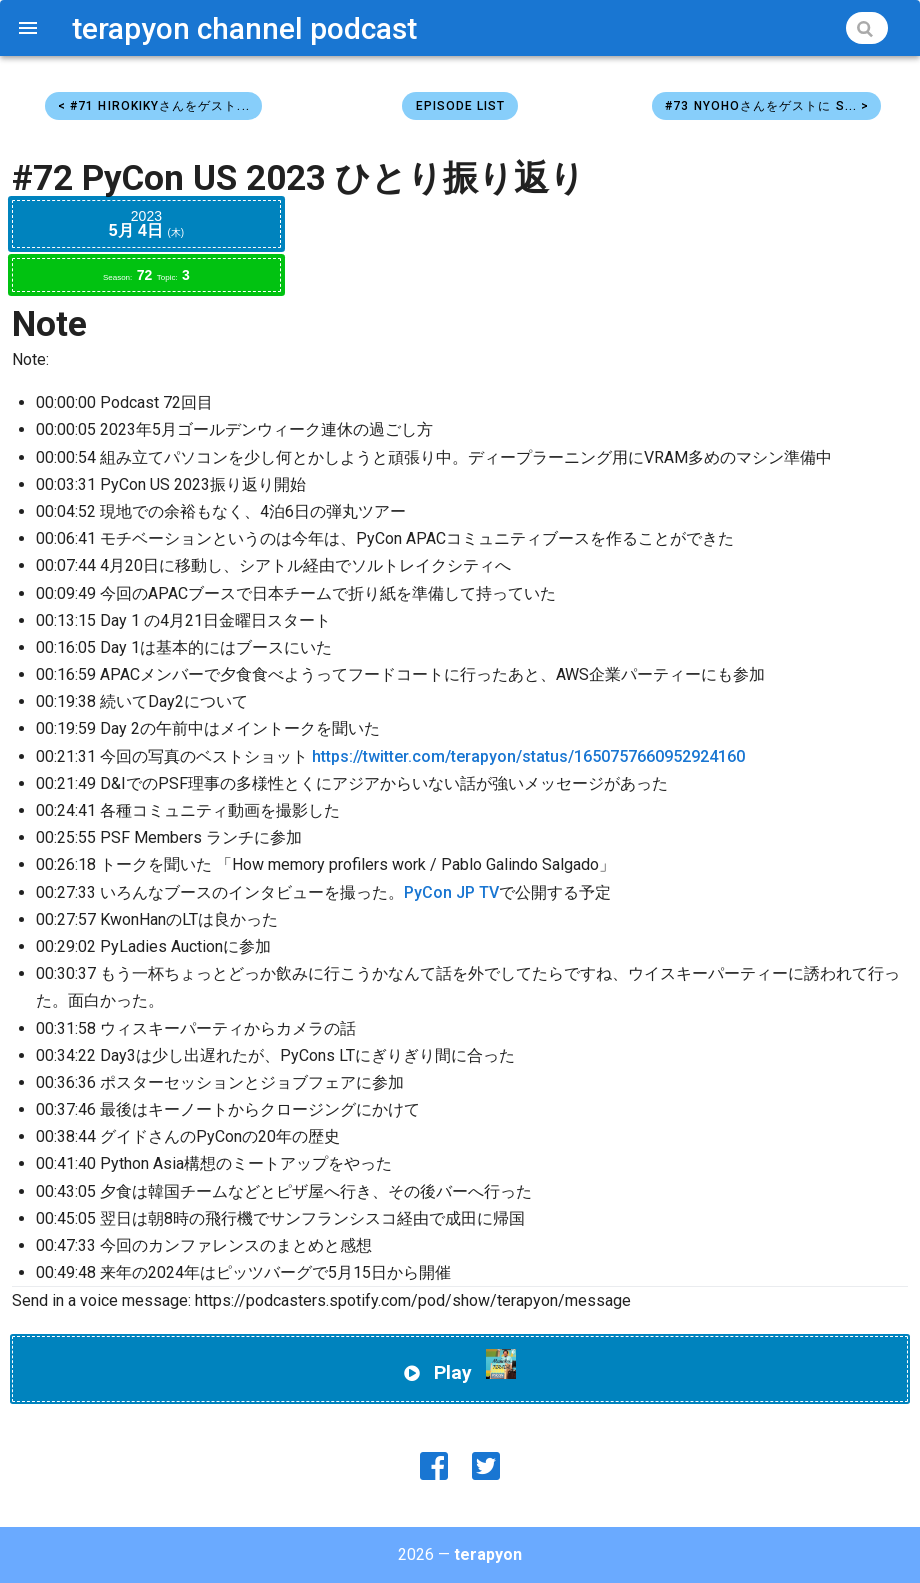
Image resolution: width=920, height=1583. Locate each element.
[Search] (867, 28)
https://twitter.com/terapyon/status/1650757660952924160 (528, 756)
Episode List (461, 106)
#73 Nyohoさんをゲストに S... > (767, 106)
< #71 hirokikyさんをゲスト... (154, 106)
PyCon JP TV (451, 892)
